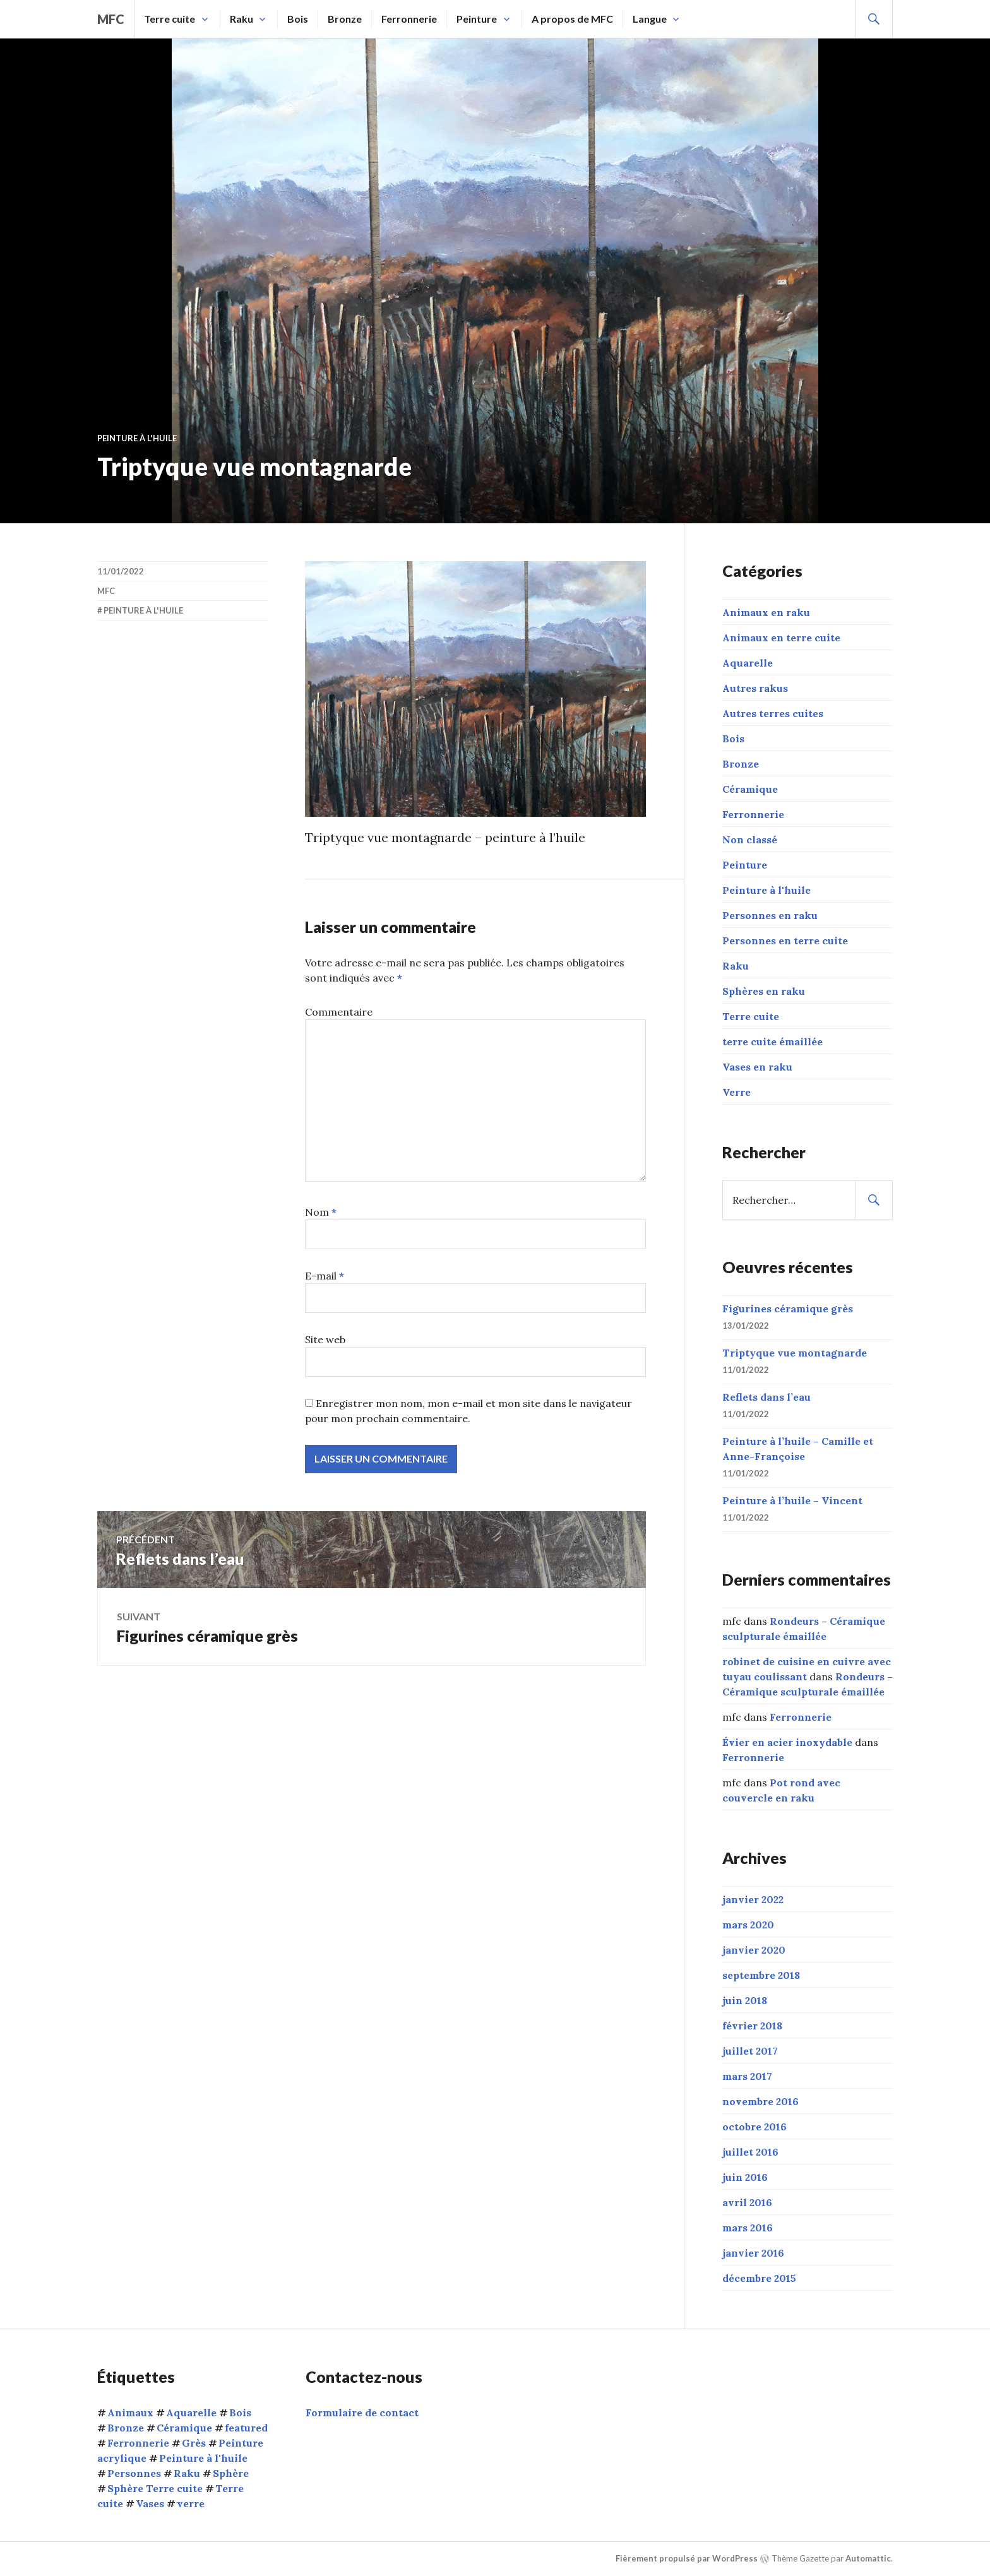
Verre (736, 1092)
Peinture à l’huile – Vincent (792, 1500)
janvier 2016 (753, 2253)
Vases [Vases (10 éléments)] (150, 2503)
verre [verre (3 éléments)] (191, 2503)
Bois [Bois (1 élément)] (240, 2412)
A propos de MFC (572, 19)
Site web (325, 1339)
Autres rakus (755, 688)
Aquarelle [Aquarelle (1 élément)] (191, 2412)
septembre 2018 (761, 1975)
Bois (297, 19)
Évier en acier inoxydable (787, 1742)
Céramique (750, 789)
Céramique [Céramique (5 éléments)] (184, 2427)
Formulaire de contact (362, 2412)
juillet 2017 (750, 2051)
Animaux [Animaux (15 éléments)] (130, 2412)
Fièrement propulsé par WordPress (687, 2558)
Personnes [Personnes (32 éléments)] (134, 2473)
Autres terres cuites (772, 713)
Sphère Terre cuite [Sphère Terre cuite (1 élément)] (155, 2488)
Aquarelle (747, 662)
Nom (321, 1212)
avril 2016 (747, 2202)
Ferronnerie (409, 19)
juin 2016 (745, 2177)
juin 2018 (744, 2000)
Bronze (345, 19)
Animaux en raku (766, 612)
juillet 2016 (750, 2152)
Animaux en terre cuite (781, 637)
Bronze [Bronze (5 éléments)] (125, 2427)
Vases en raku (757, 1066)
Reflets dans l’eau (766, 1397)
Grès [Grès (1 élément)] (194, 2443)
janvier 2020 (753, 1950)
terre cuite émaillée (772, 1041)
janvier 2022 (753, 1899)
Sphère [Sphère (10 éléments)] (231, 2473)
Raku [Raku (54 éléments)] (187, 2473)
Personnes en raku (770, 915)
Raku (241, 19)
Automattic (868, 2558)
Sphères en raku (763, 991)
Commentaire (339, 1012)
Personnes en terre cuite (785, 940)
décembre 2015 (759, 2278)
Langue (650, 19)
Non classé (749, 839)
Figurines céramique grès (787, 1308)
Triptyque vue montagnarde (794, 1352)
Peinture (476, 19)
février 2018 (752, 2025)
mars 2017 (747, 2076)
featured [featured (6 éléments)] (246, 2427)
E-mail (324, 1275)
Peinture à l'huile (137, 438)
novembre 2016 (760, 2101)
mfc (110, 19)
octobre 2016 (754, 2126)
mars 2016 (747, 2227)
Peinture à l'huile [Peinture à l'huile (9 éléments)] (203, 2458)
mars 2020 (748, 1924)
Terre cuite (169, 19)
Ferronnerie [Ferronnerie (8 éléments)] (138, 2443)
